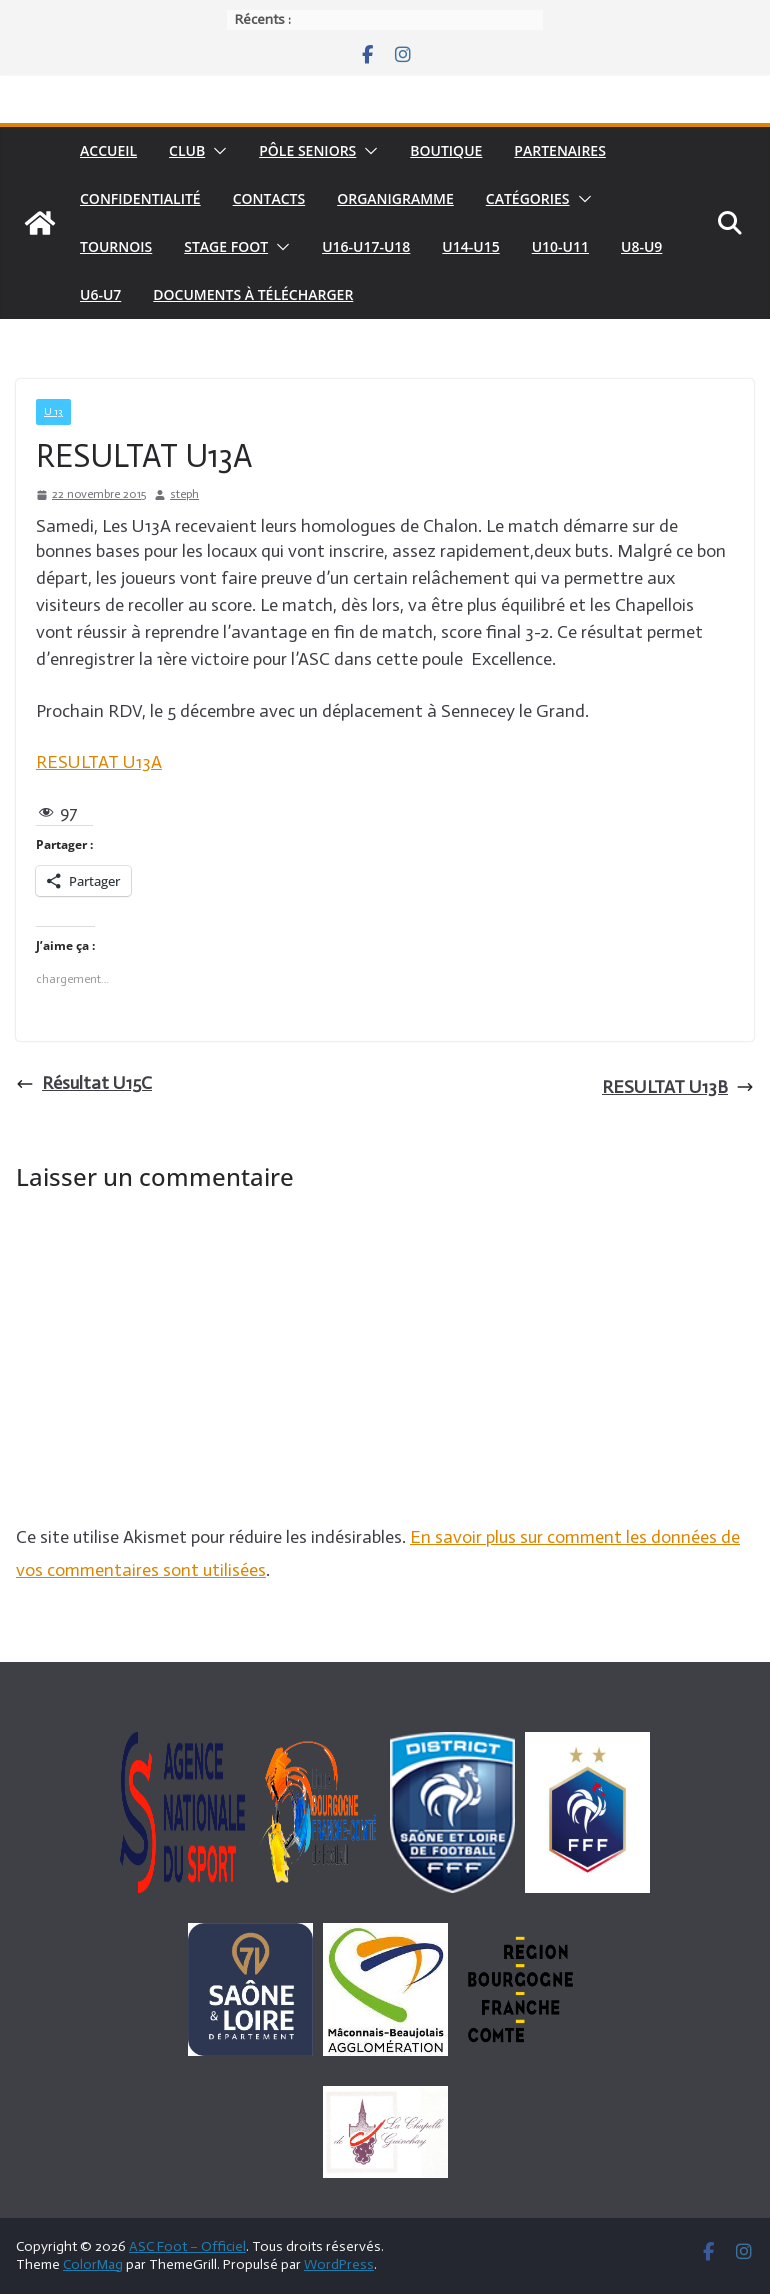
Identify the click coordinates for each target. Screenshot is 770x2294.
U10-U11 (560, 246)
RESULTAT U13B (678, 1087)
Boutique (446, 150)
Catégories (528, 198)
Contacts (269, 198)
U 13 (53, 412)
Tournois (116, 246)
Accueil (108, 150)
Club (187, 150)
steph (184, 494)
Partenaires (559, 150)
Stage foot (226, 246)
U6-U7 (100, 294)
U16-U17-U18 (366, 246)
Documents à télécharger (253, 294)
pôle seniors (307, 150)
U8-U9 (641, 246)
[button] (216, 151)
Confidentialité (140, 198)
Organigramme (395, 198)
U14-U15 (470, 246)
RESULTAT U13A (99, 762)
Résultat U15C (84, 1083)
